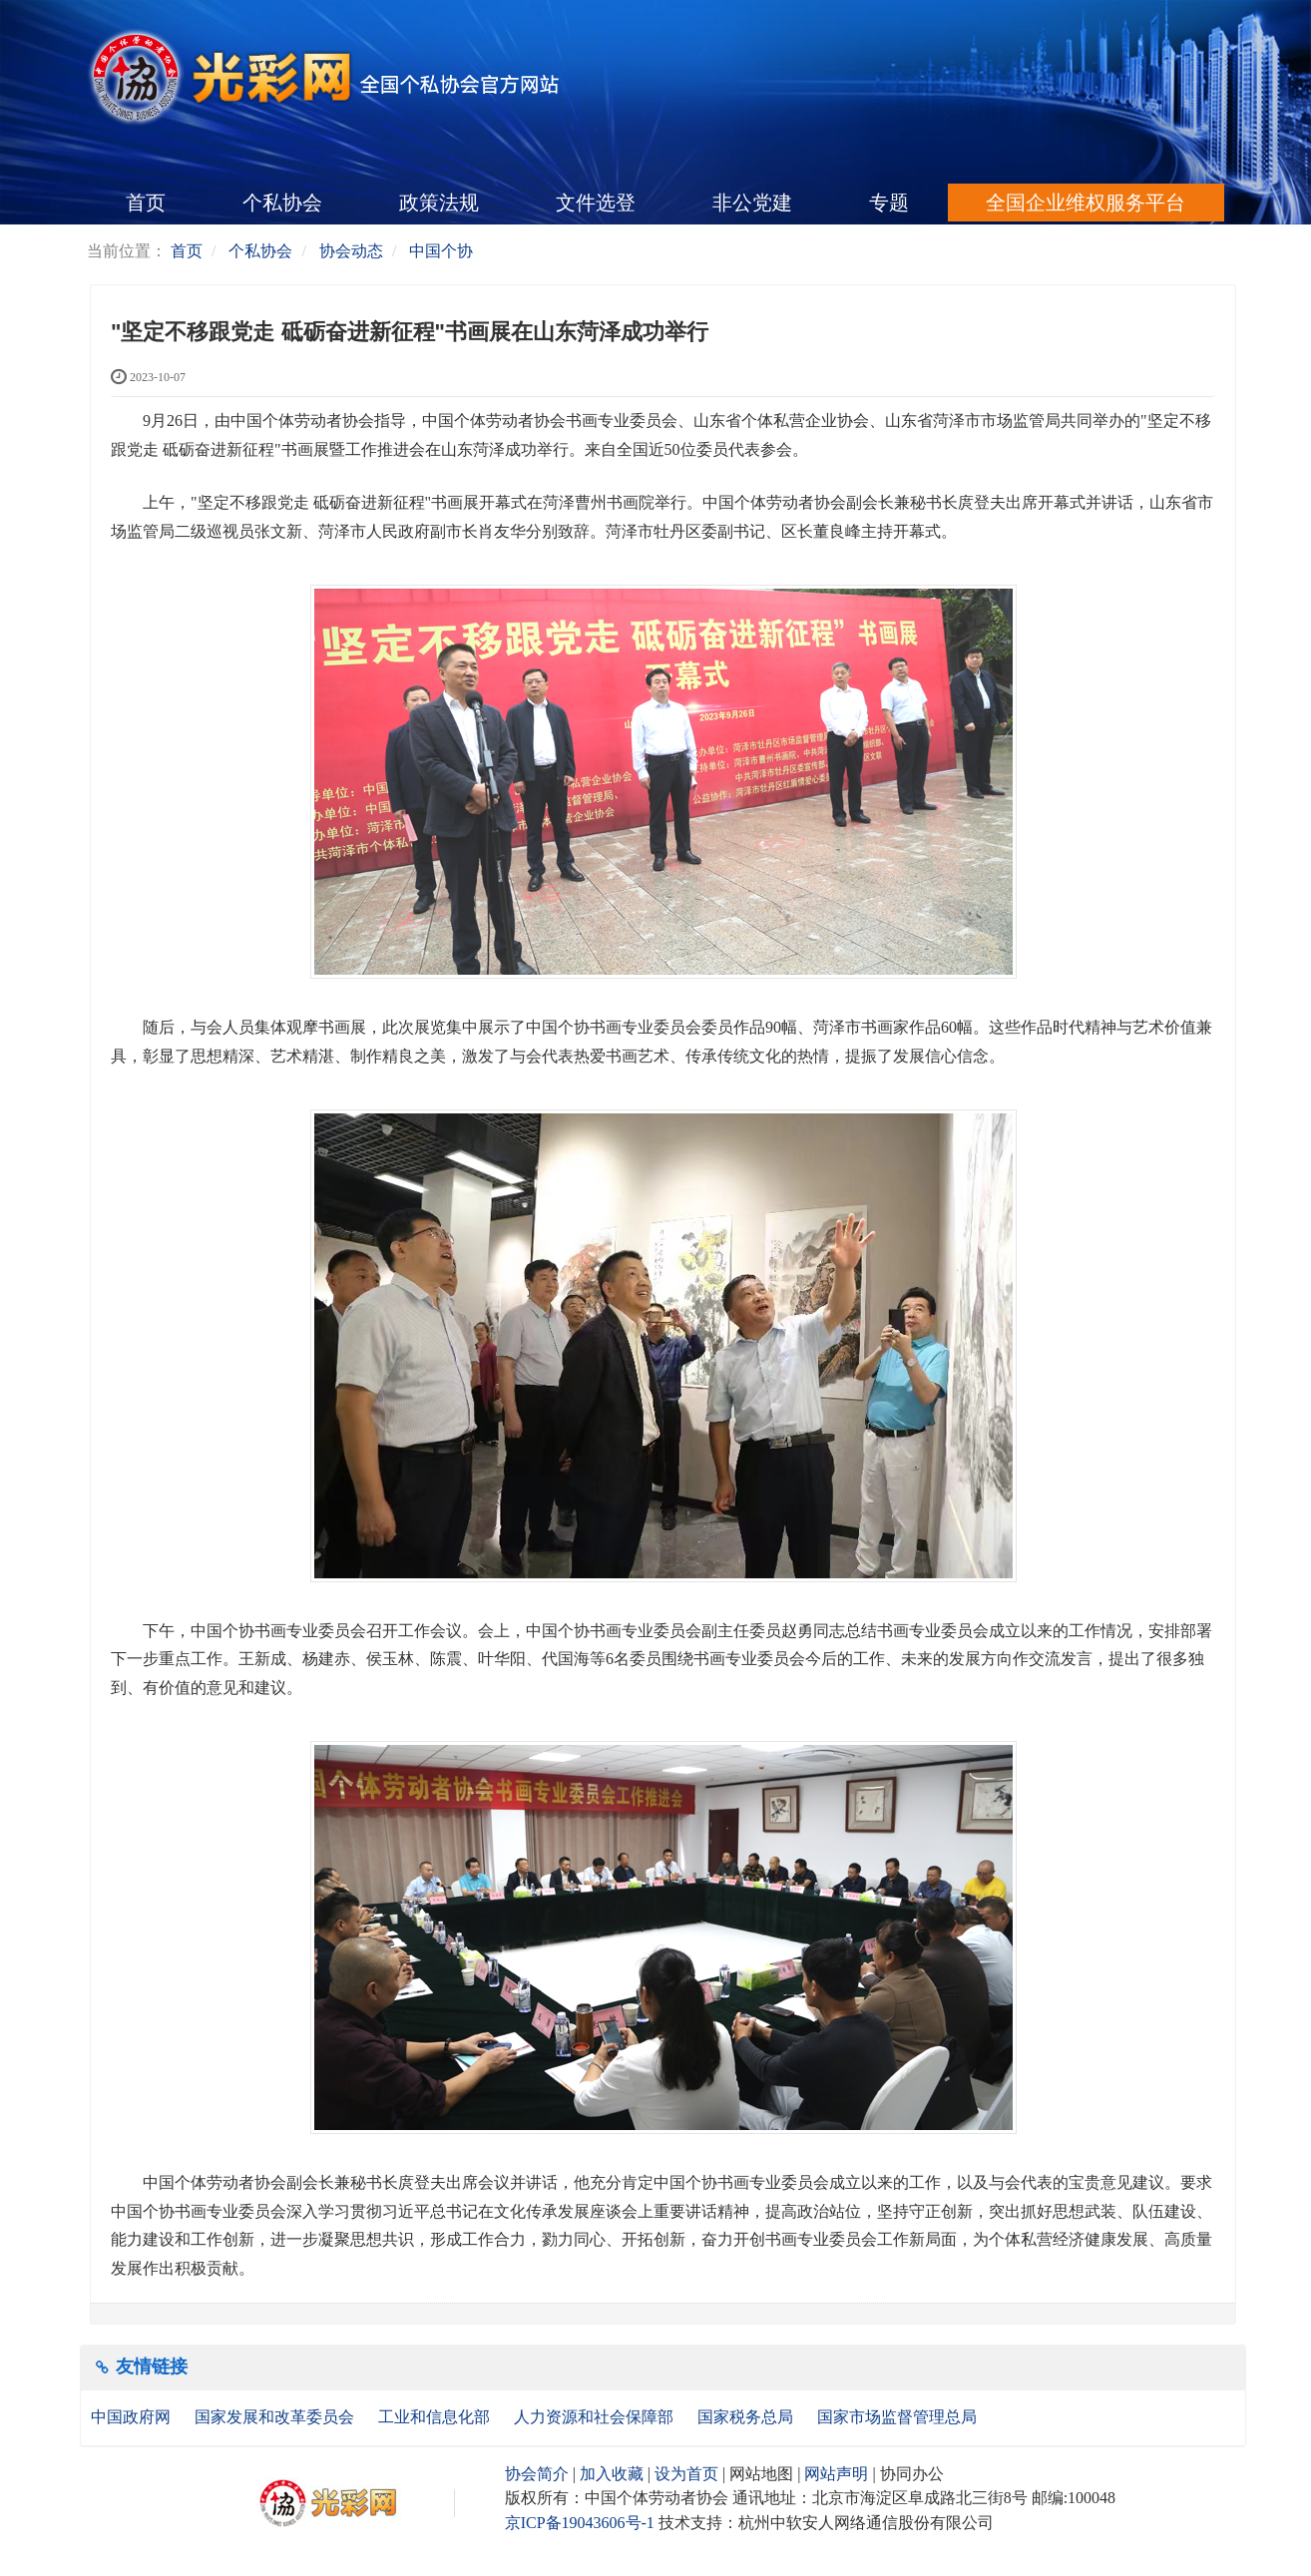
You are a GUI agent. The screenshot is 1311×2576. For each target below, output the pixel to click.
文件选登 (596, 203)
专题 (889, 203)
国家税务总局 (747, 2416)
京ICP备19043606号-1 (580, 2522)
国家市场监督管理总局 (897, 2416)
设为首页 (686, 2473)
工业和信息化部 (436, 2416)
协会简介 (537, 2473)
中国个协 (441, 250)
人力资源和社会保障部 (595, 2416)
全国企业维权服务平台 (1085, 203)
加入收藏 (612, 2473)
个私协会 (282, 203)
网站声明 (836, 2473)
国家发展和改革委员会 (276, 2416)
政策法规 (439, 203)
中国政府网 (133, 2416)
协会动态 (351, 250)
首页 (146, 203)
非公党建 (752, 203)
